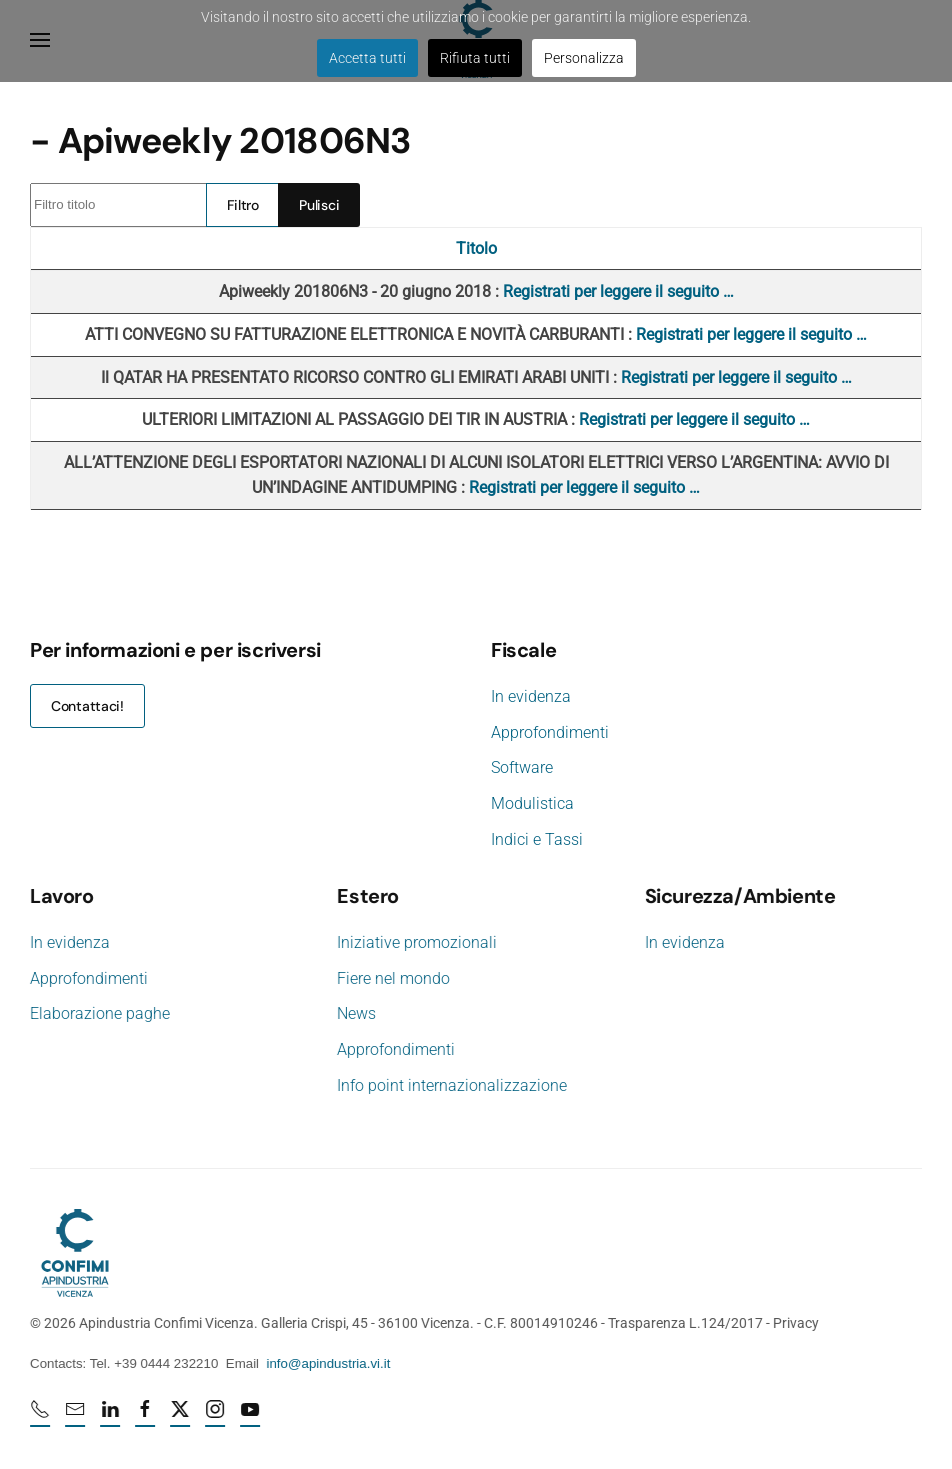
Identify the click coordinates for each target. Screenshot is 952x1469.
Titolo (476, 248)
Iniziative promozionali (415, 942)
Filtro (243, 205)
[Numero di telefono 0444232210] (42, 1417)
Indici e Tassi (537, 839)
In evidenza (531, 696)
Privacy (794, 1323)
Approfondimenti (550, 732)
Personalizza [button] (584, 58)
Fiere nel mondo (391, 978)
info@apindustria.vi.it (326, 1363)
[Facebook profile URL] (147, 1417)
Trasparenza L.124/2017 (683, 1323)
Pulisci (319, 205)
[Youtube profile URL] (252, 1417)
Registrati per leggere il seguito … (618, 291)
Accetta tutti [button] (367, 58)
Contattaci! (87, 706)
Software (522, 767)
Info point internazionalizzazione (450, 1085)
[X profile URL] (182, 1417)
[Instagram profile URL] (217, 1417)
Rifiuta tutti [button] (475, 58)
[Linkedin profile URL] (112, 1417)
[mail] (77, 1417)
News (354, 1013)
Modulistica (532, 803)
